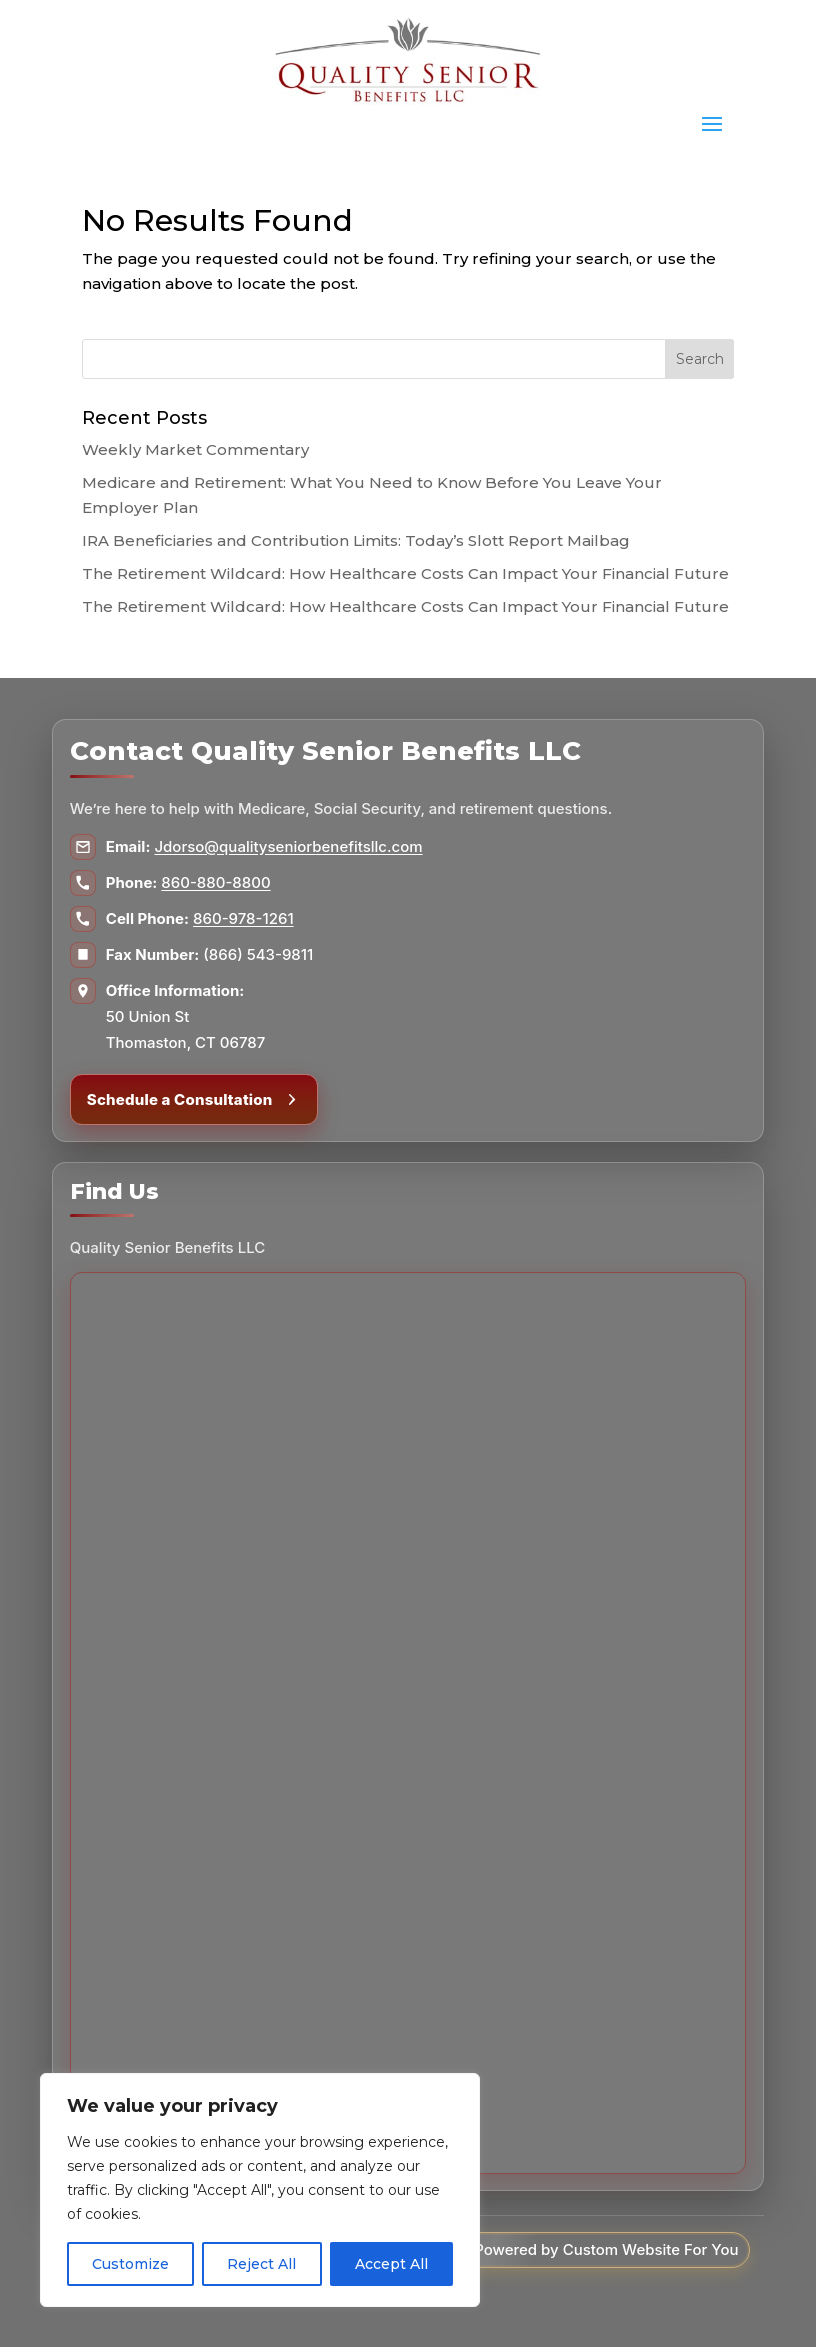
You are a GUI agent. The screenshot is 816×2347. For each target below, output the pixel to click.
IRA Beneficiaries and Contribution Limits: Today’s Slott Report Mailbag (356, 540)
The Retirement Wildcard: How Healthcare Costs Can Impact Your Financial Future (405, 573)
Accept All (391, 2264)
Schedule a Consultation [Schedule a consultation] (194, 1099)
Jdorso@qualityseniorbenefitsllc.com (288, 846)
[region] (260, 2190)
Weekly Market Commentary (195, 449)
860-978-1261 (243, 918)
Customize (130, 2264)
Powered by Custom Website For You (606, 2249)
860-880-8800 (215, 882)
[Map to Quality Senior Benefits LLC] (408, 1723)
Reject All (261, 2264)
